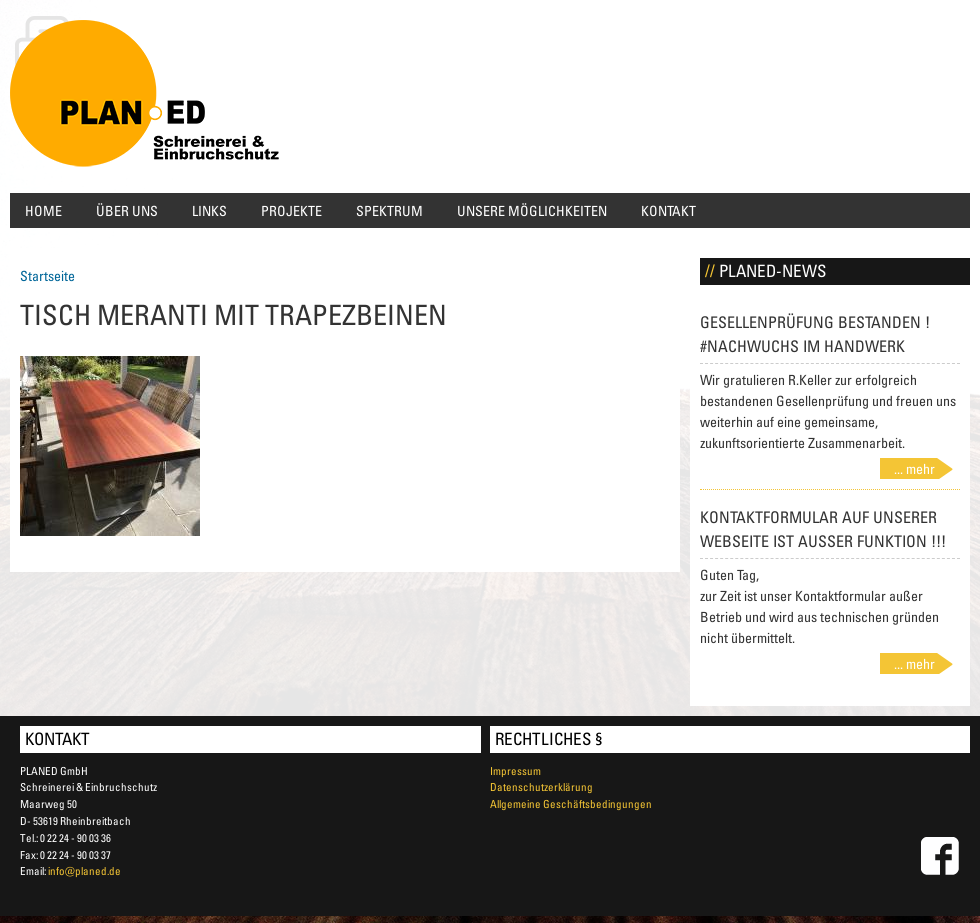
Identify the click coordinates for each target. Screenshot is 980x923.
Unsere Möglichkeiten (532, 210)
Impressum (515, 770)
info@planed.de (84, 870)
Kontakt (668, 210)
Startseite (47, 275)
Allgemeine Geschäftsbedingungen (571, 803)
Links (209, 210)
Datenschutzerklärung (541, 786)
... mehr (914, 468)
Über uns (127, 210)
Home (43, 210)
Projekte (291, 210)
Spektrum (389, 210)
